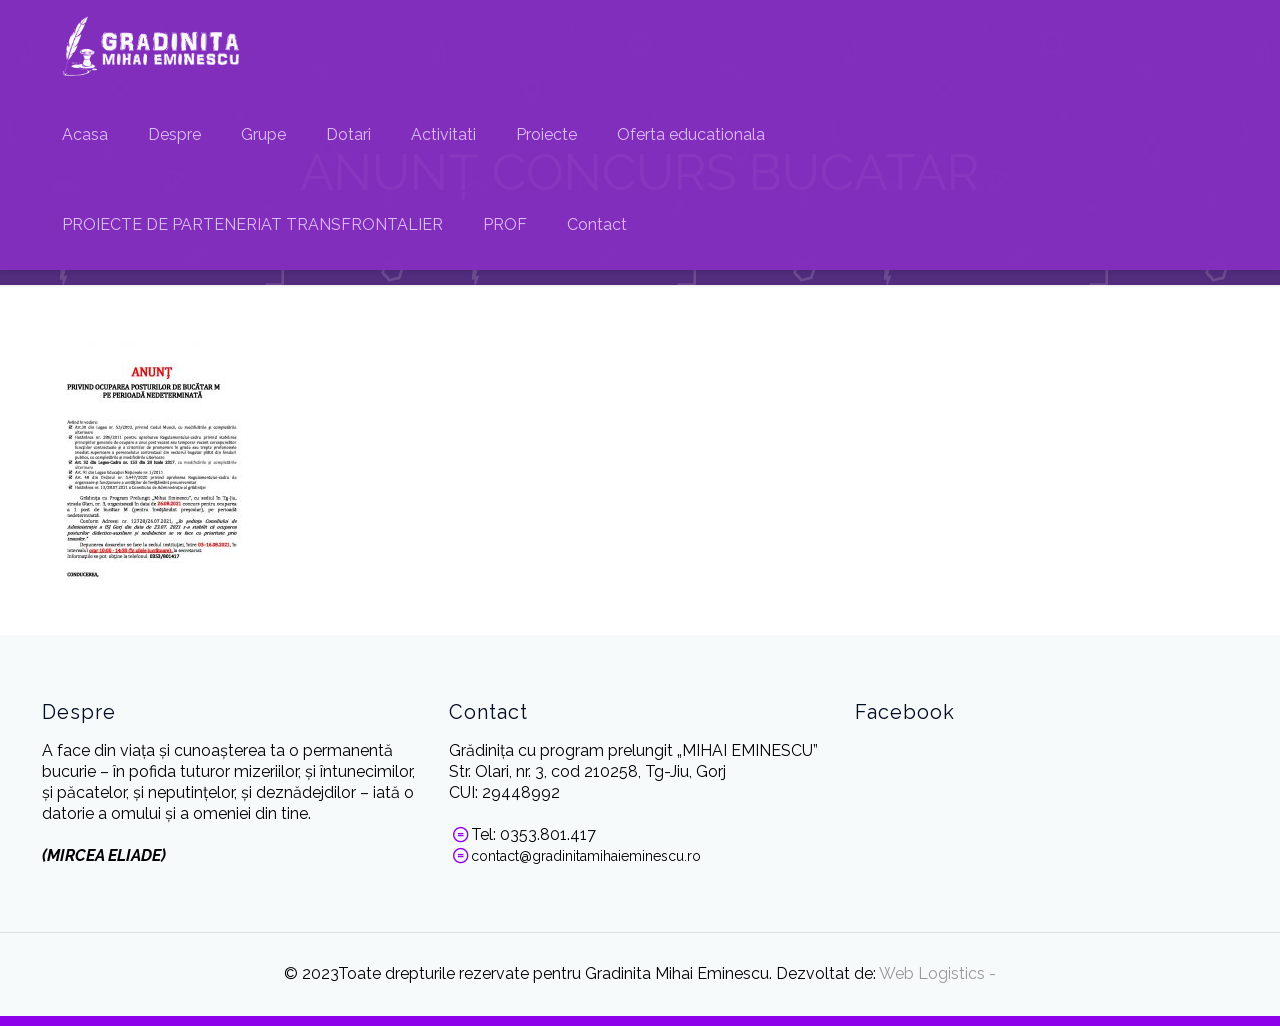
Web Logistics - (936, 973)
